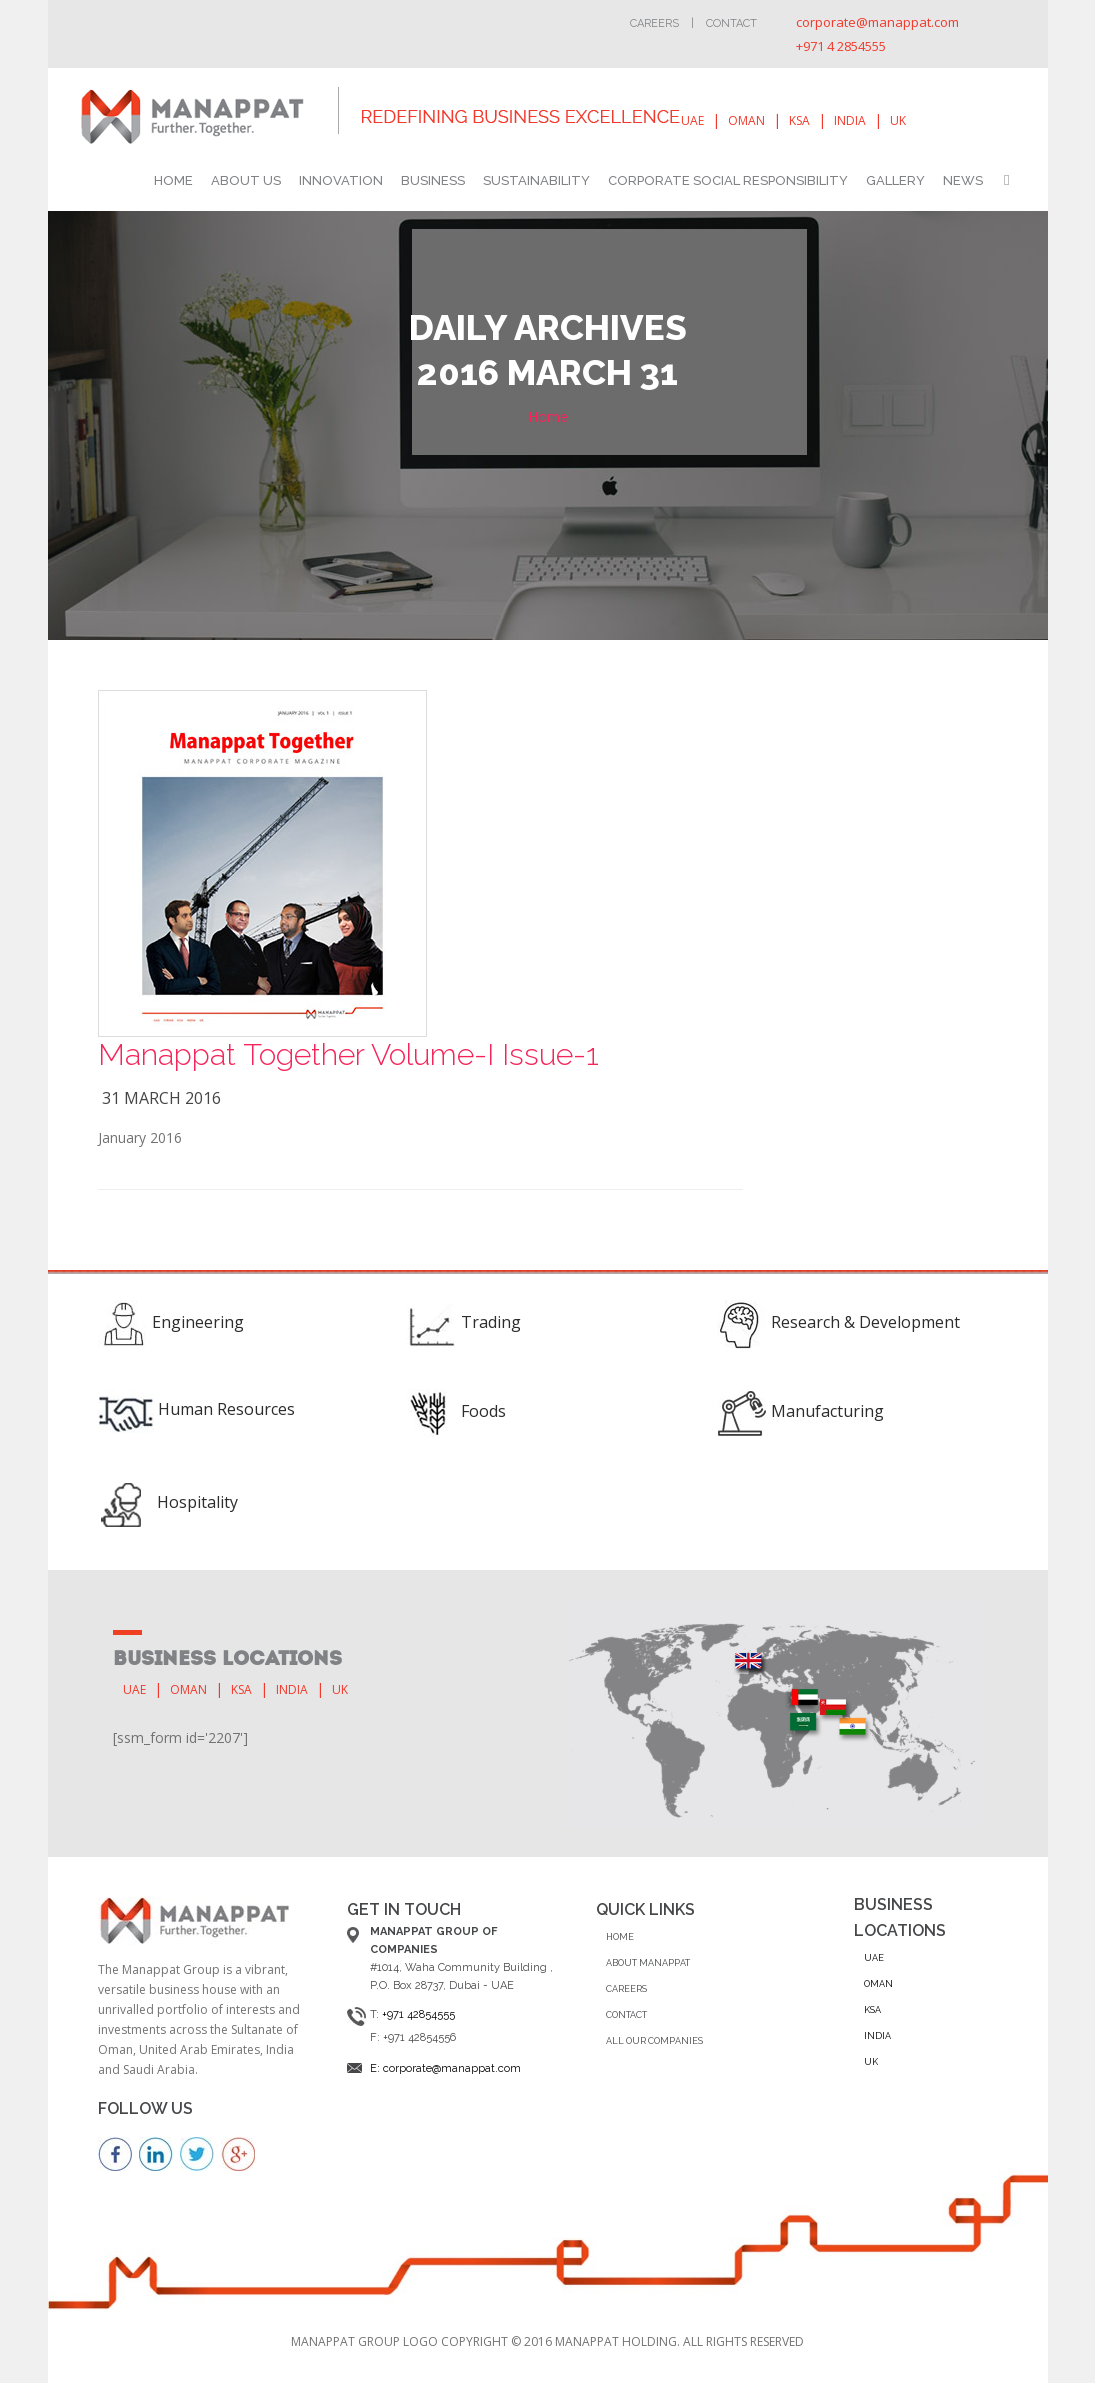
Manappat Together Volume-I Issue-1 (348, 1054)
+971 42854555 (418, 2014)
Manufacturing (827, 1411)
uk (898, 120)
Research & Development (865, 1322)
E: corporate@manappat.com (445, 2068)
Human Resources (226, 1409)
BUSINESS (433, 180)
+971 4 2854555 (841, 46)
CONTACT (626, 2015)
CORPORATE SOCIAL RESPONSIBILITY (728, 180)
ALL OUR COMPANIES (654, 2041)
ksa (799, 120)
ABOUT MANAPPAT (648, 1963)
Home (548, 416)
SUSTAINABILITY (536, 180)
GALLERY (895, 180)
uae (692, 120)
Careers (654, 23)
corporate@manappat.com (877, 22)
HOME (173, 180)
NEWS (963, 180)
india (850, 120)
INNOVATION (341, 180)
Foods (483, 1411)
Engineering (198, 1322)
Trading (491, 1322)
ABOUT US (246, 180)
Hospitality (197, 1502)
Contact (731, 23)
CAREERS (626, 1989)
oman (746, 120)
